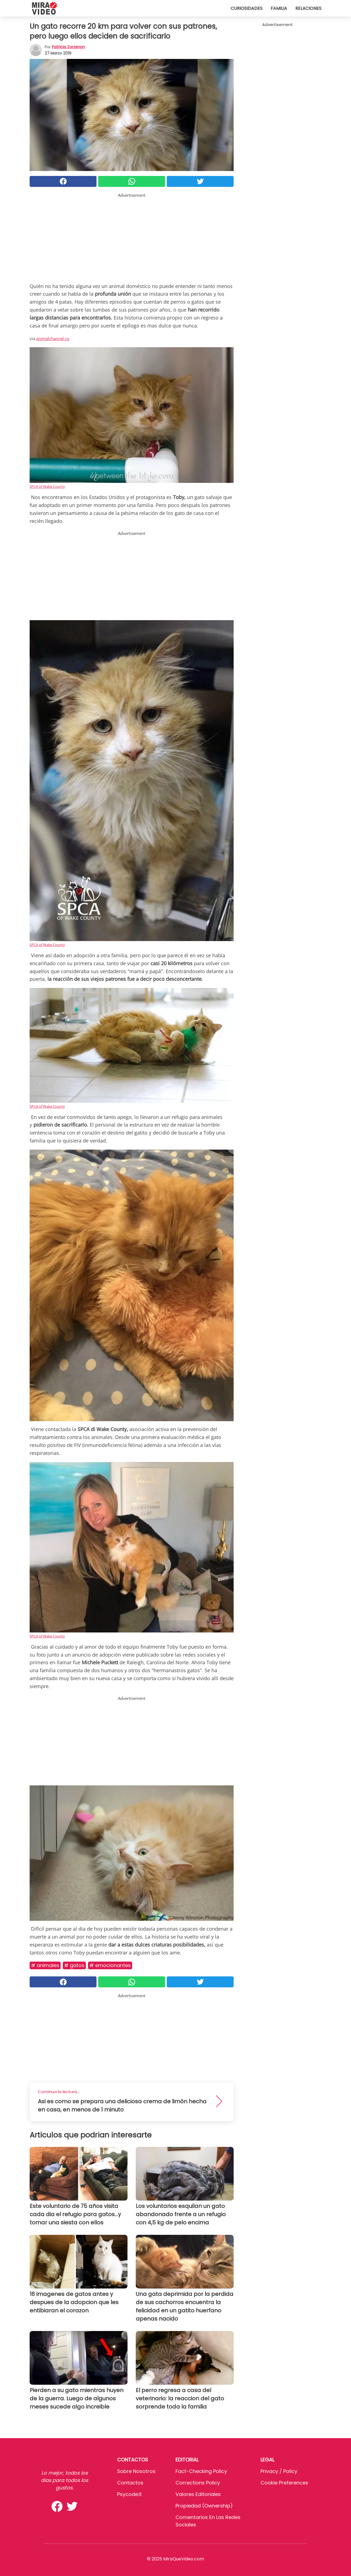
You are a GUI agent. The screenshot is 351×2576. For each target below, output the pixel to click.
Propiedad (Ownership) (204, 2505)
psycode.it (129, 2494)
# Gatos (74, 1965)
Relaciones (308, 8)
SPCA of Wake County (47, 486)
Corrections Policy (198, 2482)
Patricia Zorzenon (68, 47)
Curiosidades (246, 8)
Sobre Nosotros (136, 2471)
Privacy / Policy (279, 2471)
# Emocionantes (110, 1965)
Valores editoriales (198, 2494)
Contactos (130, 2482)
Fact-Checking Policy (201, 2471)
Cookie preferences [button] (284, 2482)
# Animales (45, 1965)
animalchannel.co (52, 338)
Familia (279, 8)
